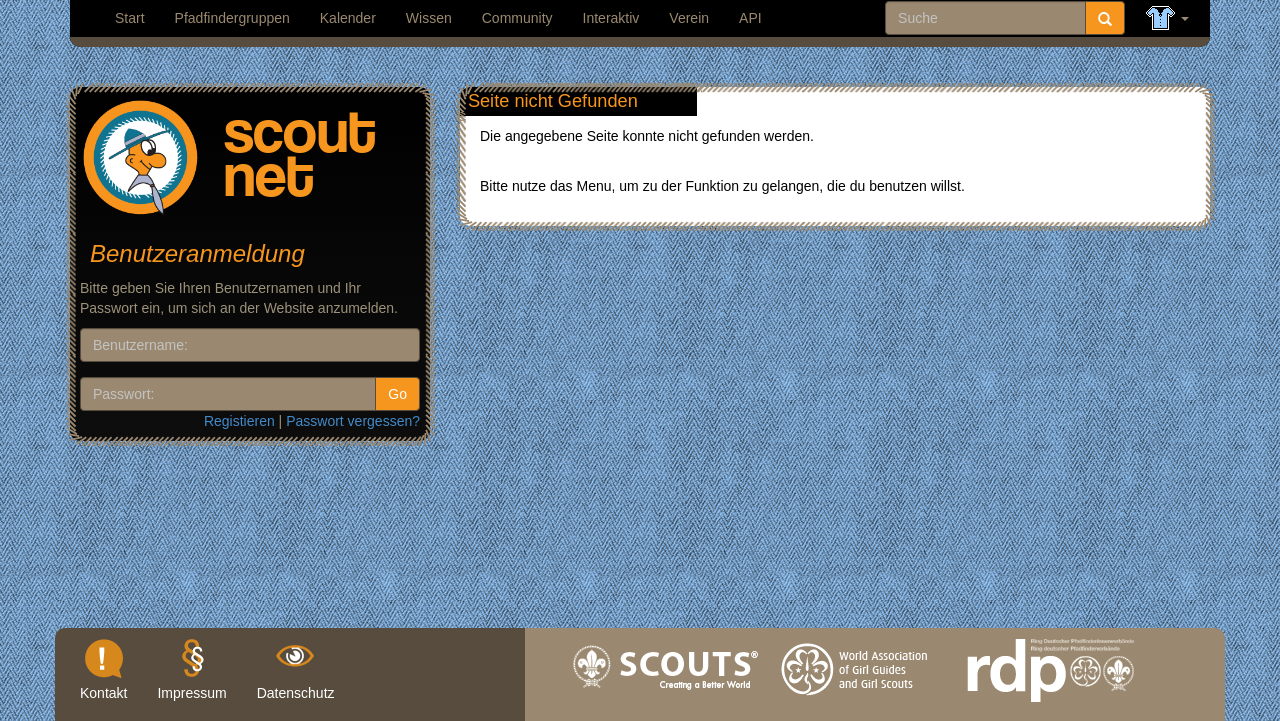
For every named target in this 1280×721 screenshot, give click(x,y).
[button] (1167, 18)
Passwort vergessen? (353, 421)
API (750, 18)
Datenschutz (296, 693)
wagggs (858, 707)
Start (130, 18)
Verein (689, 18)
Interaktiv (611, 18)
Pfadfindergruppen (232, 18)
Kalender (348, 18)
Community (517, 18)
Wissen (429, 18)
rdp (1050, 707)
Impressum (191, 693)
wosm (666, 707)
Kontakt (103, 693)
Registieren (239, 421)
